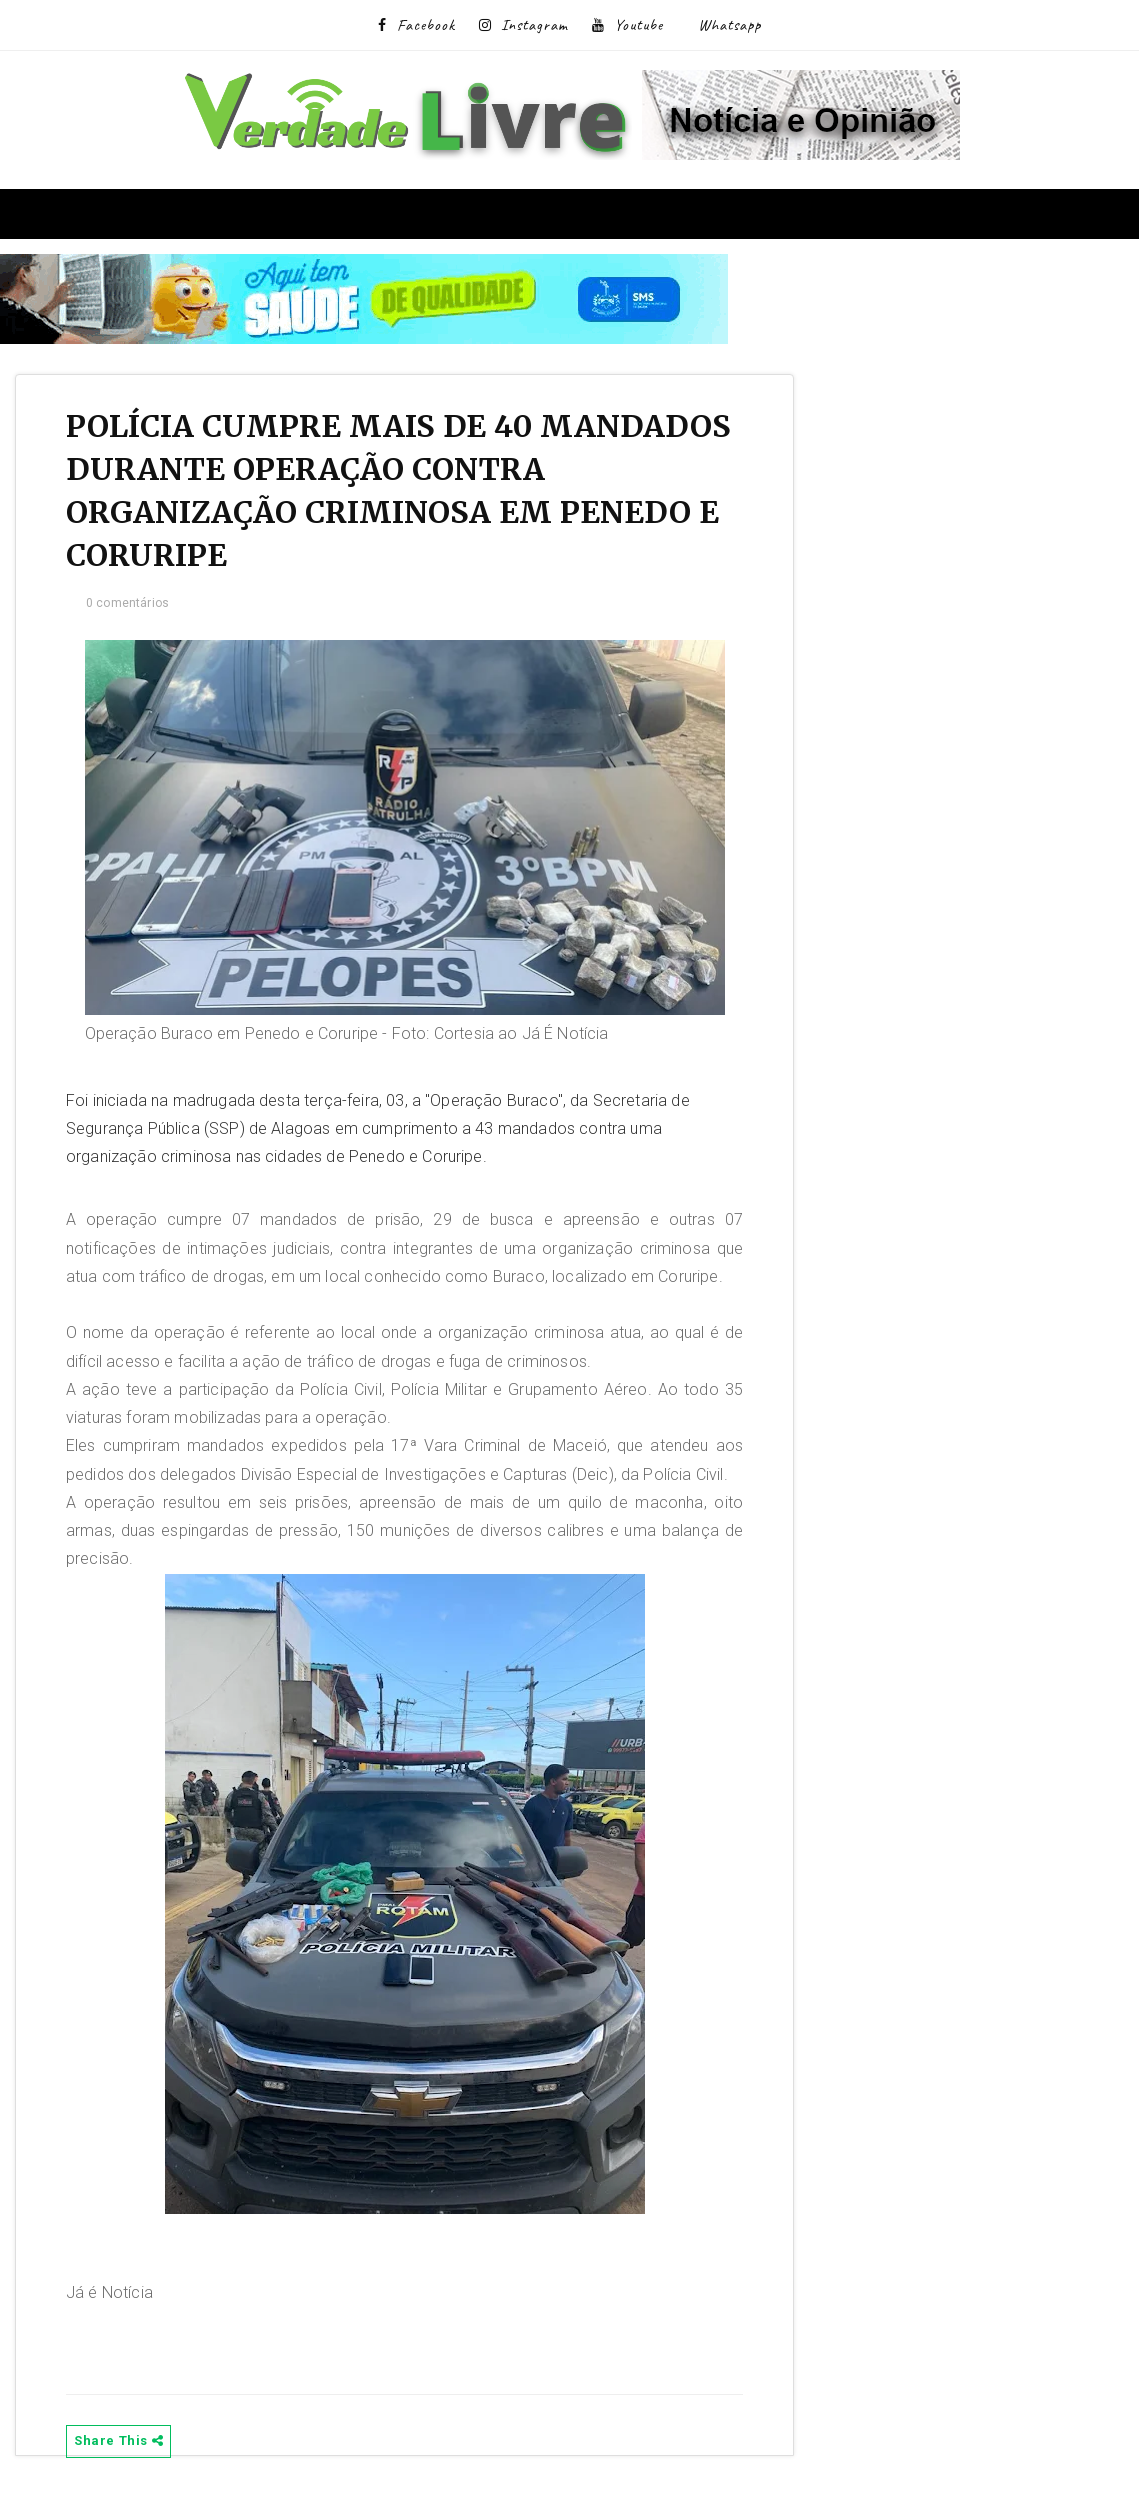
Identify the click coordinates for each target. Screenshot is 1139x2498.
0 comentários (127, 603)
